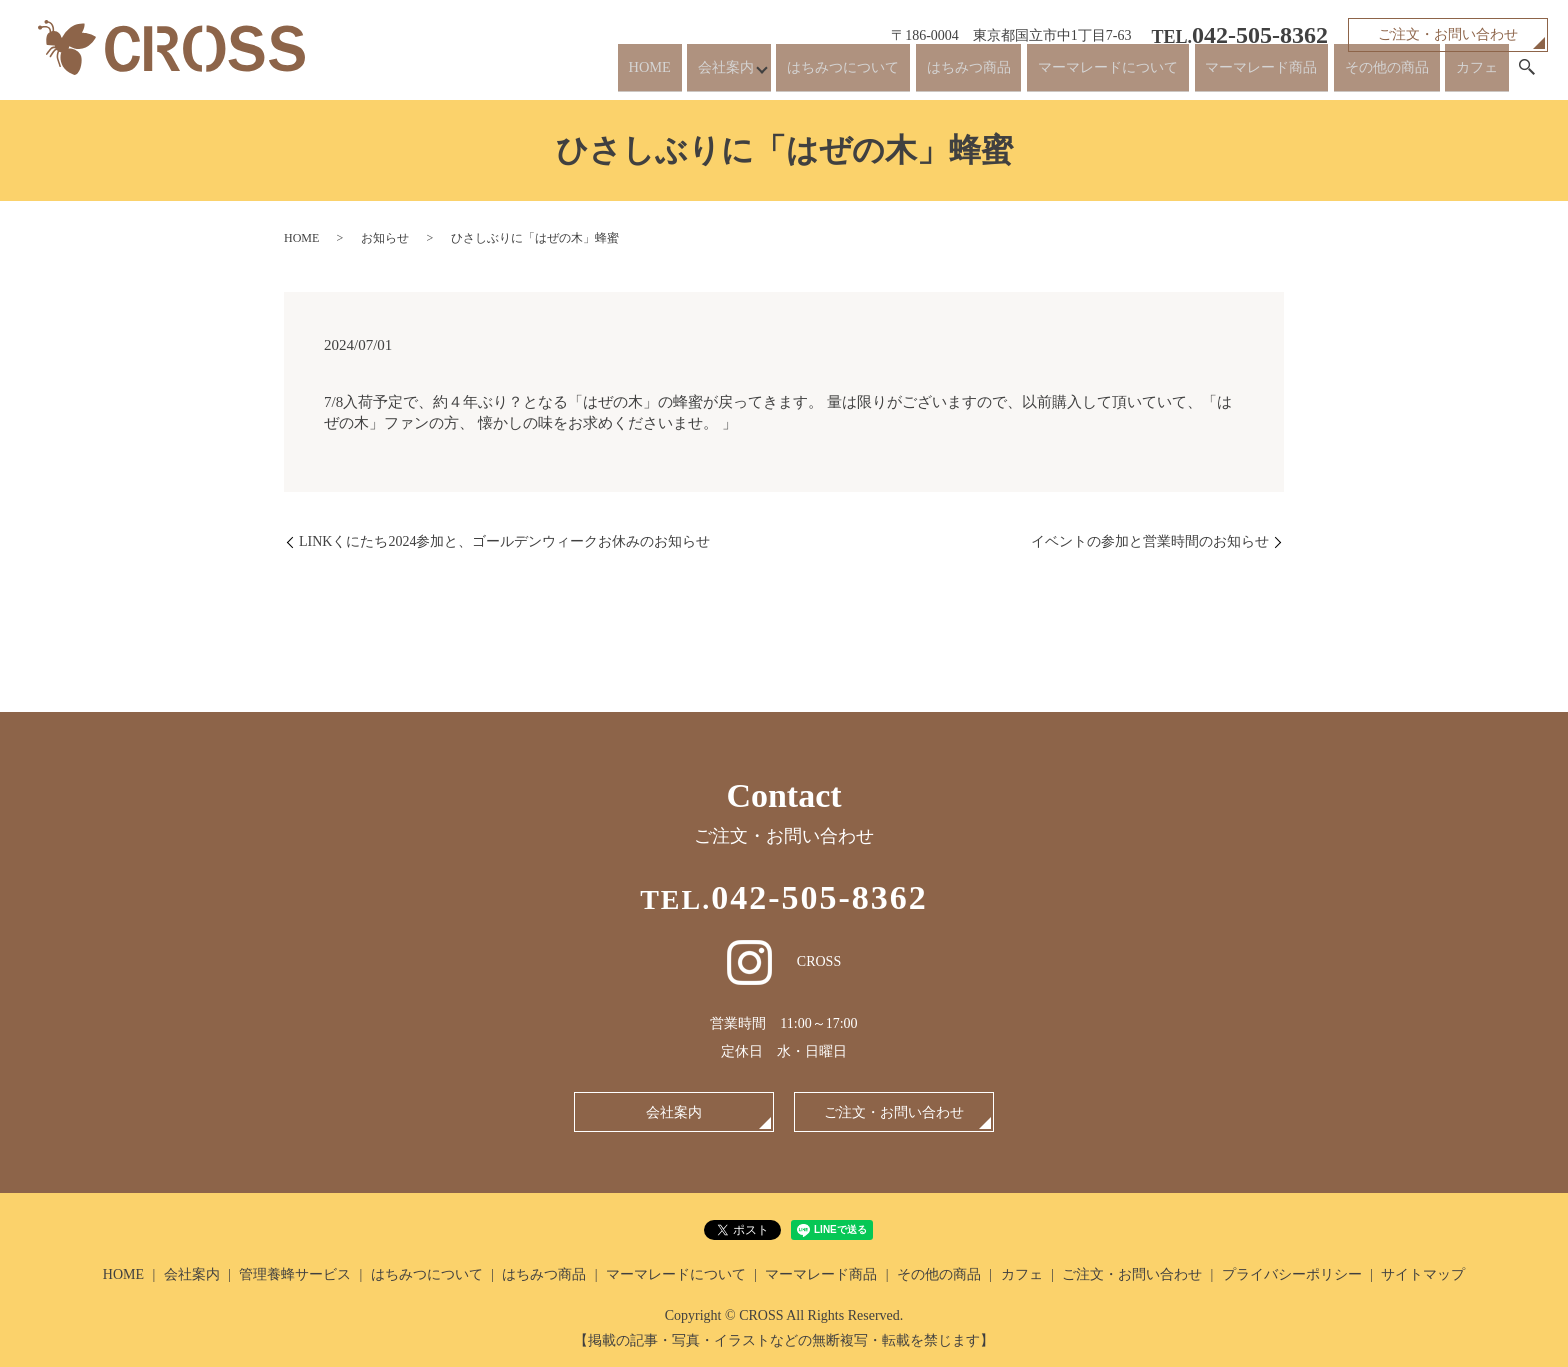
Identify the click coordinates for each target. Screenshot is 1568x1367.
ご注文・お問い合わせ (1448, 34)
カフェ (1475, 72)
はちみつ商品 (917, 72)
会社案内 (634, 72)
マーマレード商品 (1240, 72)
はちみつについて (779, 72)
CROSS (784, 961)
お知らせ (385, 238)
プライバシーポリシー (1292, 1274)
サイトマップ (1423, 1274)
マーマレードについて (1070, 72)
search (1527, 74)
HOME (552, 72)
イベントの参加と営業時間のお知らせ (1150, 541)
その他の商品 (1378, 72)
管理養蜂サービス (295, 1274)
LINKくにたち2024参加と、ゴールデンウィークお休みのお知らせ (504, 541)
